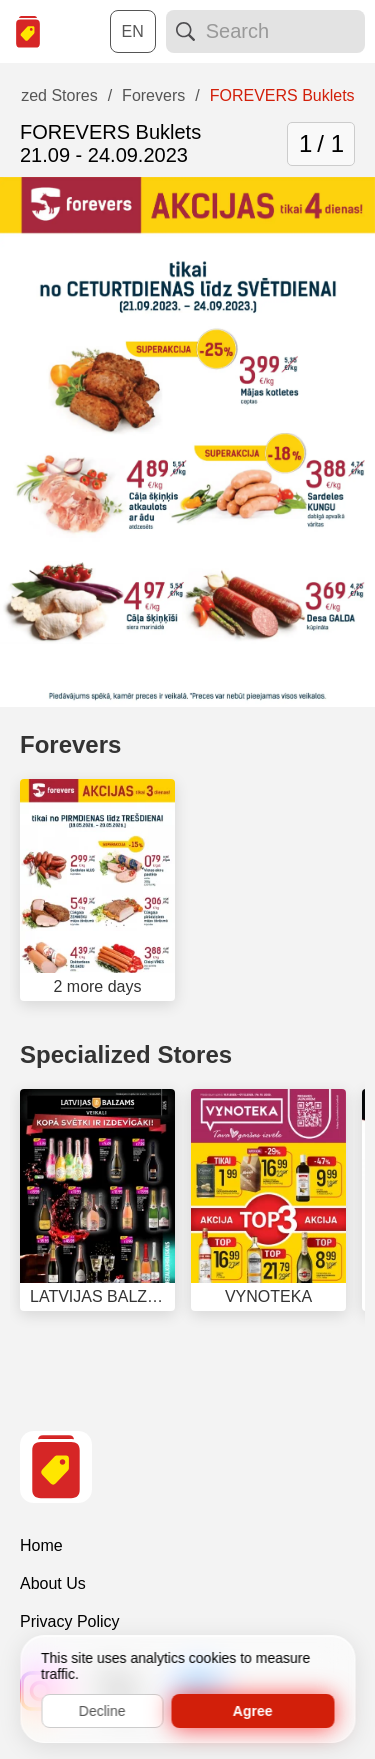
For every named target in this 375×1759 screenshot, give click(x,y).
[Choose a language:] (133, 31)
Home (41, 1545)
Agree (253, 1711)
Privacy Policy (70, 1621)
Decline (102, 1711)
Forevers (70, 744)
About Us (53, 1583)
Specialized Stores (126, 1054)
